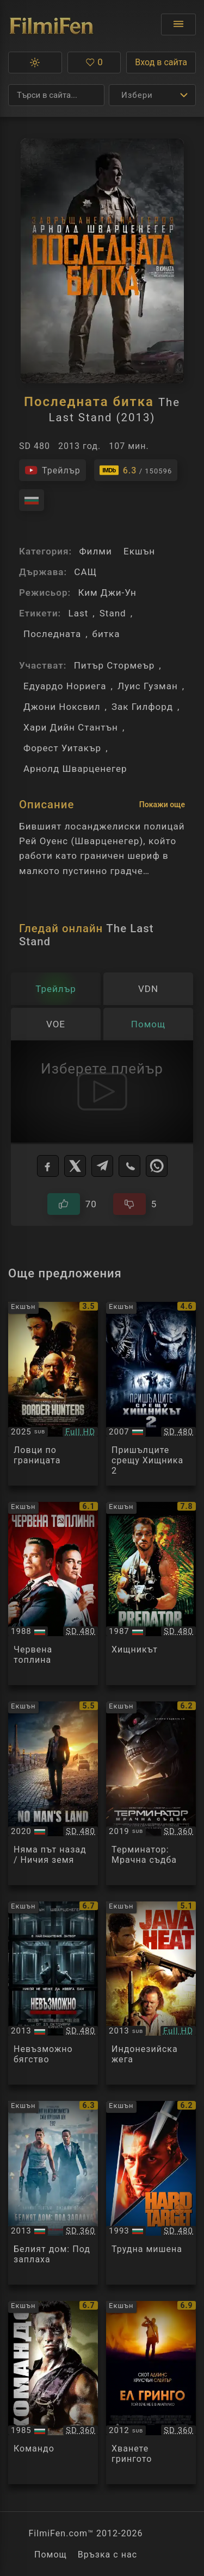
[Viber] (129, 1166)
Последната (52, 633)
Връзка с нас (107, 2554)
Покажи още (162, 804)
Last (78, 613)
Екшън (139, 551)
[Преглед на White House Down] (53, 2193)
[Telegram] (102, 1166)
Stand (113, 613)
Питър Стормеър (114, 665)
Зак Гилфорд (142, 706)
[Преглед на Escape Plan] (53, 1993)
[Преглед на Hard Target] (151, 2193)
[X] (75, 1166)
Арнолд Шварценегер (75, 768)
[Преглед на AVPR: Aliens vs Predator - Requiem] (151, 1394)
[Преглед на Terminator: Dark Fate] (151, 1793)
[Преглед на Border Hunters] (53, 1394)
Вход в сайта (161, 62)
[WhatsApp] (157, 1166)
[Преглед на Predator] (151, 1594)
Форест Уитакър (62, 748)
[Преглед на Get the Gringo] (151, 2393)
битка (106, 633)
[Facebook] (48, 1166)
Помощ (50, 2554)
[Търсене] (56, 95)
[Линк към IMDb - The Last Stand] (136, 470)
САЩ (85, 571)
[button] (35, 62)
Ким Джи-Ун (107, 592)
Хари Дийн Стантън (70, 727)
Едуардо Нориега (65, 686)
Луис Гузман (148, 686)
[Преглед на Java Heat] (151, 1993)
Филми (95, 551)
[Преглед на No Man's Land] (53, 1793)
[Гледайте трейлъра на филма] (52, 470)
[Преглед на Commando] (53, 2393)
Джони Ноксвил (62, 706)
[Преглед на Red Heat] (53, 1594)
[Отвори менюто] (178, 24)
